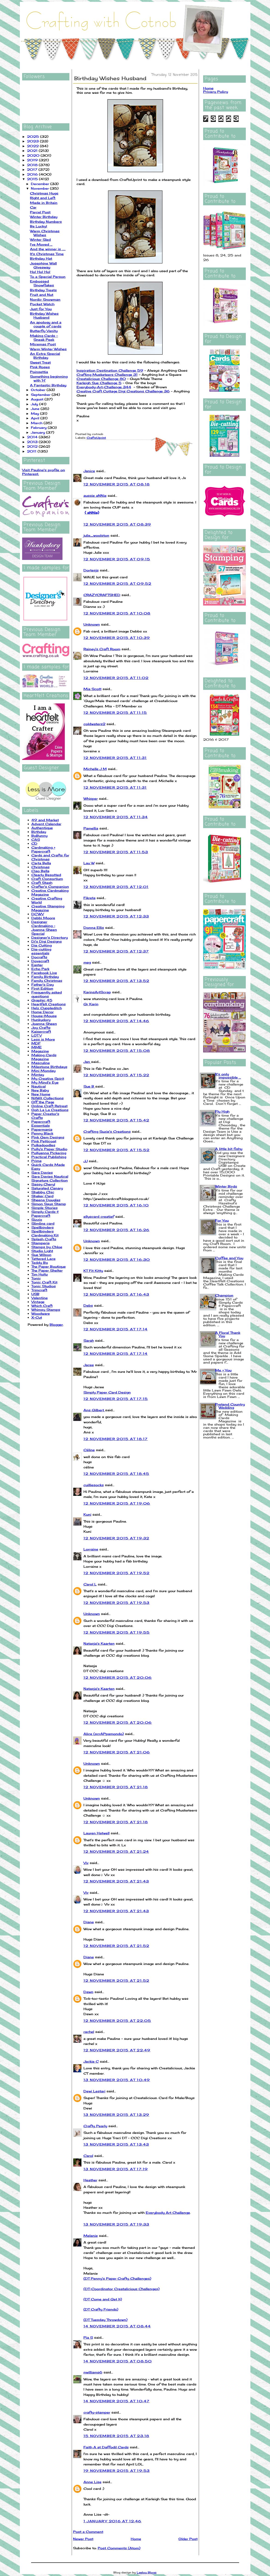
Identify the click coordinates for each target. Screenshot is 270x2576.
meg (87, 962)
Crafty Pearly (95, 2126)
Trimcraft (39, 1290)
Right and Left (42, 198)
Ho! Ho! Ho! (40, 272)
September (41, 395)
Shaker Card (42, 1196)
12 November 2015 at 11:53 (115, 852)
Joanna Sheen (44, 1024)
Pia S (88, 2337)
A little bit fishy (228, 1149)
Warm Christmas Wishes (44, 233)
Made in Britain (43, 203)
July (35, 404)
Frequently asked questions (46, 994)
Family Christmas (46, 980)
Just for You (41, 309)
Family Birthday (45, 977)
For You (222, 1220)
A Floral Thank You (227, 1334)
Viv (86, 1863)
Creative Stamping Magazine (47, 908)
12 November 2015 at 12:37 (116, 951)
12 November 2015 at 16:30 (116, 1260)
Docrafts (39, 957)
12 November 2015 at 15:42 (116, 1120)
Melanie (90, 2236)
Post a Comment (88, 2532)
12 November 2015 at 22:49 (117, 2050)
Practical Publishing (48, 1157)
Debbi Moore (43, 918)
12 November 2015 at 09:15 (116, 559)
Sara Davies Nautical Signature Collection (49, 1178)
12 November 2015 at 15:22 (116, 1075)
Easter (37, 965)
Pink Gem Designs (47, 1137)
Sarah (88, 1340)
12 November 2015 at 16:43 (116, 1294)
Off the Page (42, 1102)
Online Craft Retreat (49, 1106)
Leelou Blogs (147, 2572)
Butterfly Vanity (44, 331)
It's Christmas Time (47, 254)
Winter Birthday (43, 217)
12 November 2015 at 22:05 (117, 2021)
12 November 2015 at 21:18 (115, 1787)
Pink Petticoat (43, 1141)
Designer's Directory (49, 937)
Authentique (42, 828)
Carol (88, 2156)
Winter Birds (226, 1186)
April (35, 418)
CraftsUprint (96, 437)
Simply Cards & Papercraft (45, 1213)
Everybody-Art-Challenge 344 (104, 387)
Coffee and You (229, 1258)
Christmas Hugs (44, 193)
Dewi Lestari (94, 2091)
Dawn (88, 1992)
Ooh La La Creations (49, 1110)
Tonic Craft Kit (44, 1282)
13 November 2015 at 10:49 (116, 2080)
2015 (33, 179)
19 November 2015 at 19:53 (116, 2471)
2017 (33, 169)
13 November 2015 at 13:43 (116, 2144)
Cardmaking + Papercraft (43, 849)
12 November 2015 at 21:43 (116, 1881)
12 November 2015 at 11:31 (115, 758)
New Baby (40, 1090)
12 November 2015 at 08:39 (117, 524)
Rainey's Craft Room (101, 649)
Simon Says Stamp (48, 1204)
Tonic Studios (43, 1286)
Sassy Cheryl (43, 1184)
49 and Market (45, 820)
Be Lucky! (38, 226)
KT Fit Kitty (93, 1271)
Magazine (40, 1051)
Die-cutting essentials (41, 951)
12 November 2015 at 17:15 (115, 1399)
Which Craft (42, 1306)
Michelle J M (95, 769)
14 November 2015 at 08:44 (117, 2326)
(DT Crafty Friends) (100, 2309)
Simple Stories (44, 1208)
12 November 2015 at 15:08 (116, 1051)
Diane (88, 1922)
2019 (33, 160)
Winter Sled (40, 239)
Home (136, 2539)
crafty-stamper (96, 2412)
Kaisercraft (41, 1031)
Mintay (37, 1074)
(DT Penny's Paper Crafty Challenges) (117, 2278)
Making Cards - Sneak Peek (44, 337)
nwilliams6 (92, 2372)
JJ (85, 1161)
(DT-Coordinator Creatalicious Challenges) (121, 2289)
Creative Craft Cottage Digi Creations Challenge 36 (123, 391)
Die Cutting (41, 945)
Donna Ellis (93, 927)
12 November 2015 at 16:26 (116, 1230)
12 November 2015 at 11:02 (116, 678)
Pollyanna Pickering (48, 1153)
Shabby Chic (42, 1192)
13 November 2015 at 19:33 (116, 2224)
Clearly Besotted (46, 875)
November (40, 188)
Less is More (43, 1039)
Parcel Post (40, 212)
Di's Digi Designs (46, 941)
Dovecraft (40, 961)
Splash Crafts (43, 1239)
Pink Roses (40, 367)
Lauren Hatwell (96, 1833)
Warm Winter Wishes (48, 349)
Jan (87, 1062)
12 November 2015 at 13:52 (116, 981)
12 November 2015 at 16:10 (116, 1205)
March (37, 423)
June (36, 409)
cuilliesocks (93, 1485)
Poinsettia (39, 372)
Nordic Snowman (45, 299)
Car (33, 207)
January (38, 432)
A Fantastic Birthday (48, 385)
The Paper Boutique (48, 1266)
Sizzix (36, 1219)
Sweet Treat (40, 362)
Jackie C (91, 2061)
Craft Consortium (47, 879)
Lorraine (90, 1549)
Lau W (89, 863)
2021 (33, 151)
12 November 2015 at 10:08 (117, 613)
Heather (90, 2180)
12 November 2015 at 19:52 (116, 1573)
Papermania (41, 1129)
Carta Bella (41, 863)
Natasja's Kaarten (99, 1643)
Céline (89, 1450)
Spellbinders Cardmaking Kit (45, 1233)
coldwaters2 (94, 724)
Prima (36, 1161)
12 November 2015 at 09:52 (117, 583)
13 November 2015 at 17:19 (115, 2169)
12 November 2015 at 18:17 (115, 1439)
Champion (224, 1295)
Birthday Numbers (46, 221)
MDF (36, 1043)
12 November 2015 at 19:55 (116, 1632)
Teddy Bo (39, 1262)
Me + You (223, 1370)
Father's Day (42, 984)
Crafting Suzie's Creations (107, 1131)
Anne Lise (92, 2482)
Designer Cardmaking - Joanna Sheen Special (44, 927)
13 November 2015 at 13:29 (116, 2115)
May (35, 413)
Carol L (90, 1584)
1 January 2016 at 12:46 (112, 2521)
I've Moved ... (41, 244)
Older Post (188, 2539)
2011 (32, 451)
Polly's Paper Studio (49, 1149)
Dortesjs (91, 570)
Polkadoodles (43, 1145)
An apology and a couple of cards (45, 324)
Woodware (40, 1313)
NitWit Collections (47, 1098)
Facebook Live (44, 973)
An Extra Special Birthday (45, 355)
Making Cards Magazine (43, 1057)
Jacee (88, 1365)
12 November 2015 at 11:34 (115, 817)
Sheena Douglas (45, 1200)
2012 (33, 446)
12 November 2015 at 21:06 (116, 1752)
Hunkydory (40, 1020)
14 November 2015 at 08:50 (117, 2361)
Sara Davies (42, 1172)
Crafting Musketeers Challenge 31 (107, 374)
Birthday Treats (43, 290)
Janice (89, 471)
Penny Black (42, 1133)
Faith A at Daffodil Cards (106, 2447)
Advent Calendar (46, 824)
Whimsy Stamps (45, 1310)
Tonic (36, 1278)
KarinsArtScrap (97, 992)
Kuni (87, 1514)
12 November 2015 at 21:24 (116, 1851)
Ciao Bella (40, 871)
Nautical (38, 1086)
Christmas (40, 867)
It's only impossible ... (228, 1075)
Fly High (222, 1111)
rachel (88, 2032)
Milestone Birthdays (49, 1067)
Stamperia (40, 1243)
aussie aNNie (95, 495)
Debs (88, 1305)
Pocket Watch (42, 304)
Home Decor (42, 1012)
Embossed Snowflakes (42, 283)
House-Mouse (44, 1016)
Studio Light (42, 1251)
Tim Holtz (39, 1274)
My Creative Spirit (47, 1078)
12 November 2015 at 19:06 (116, 1503)
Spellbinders (42, 1227)
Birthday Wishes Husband (44, 315)
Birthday (38, 832)
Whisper (90, 798)
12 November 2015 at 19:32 (116, 1538)
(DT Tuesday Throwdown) (105, 2320)
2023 (33, 141)
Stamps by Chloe (46, 1247)
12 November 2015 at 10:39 (116, 638)
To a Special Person (47, 277)
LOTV (36, 1035)
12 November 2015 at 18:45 (116, 1474)
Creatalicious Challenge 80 (101, 379)
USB (35, 1294)
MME (36, 1047)
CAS (35, 839)
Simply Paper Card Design (107, 1392)
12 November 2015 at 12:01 (116, 887)
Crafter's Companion (50, 886)
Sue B (89, 1086)
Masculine (40, 1063)
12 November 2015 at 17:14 (115, 1329)
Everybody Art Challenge (168, 2212)
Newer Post (83, 2539)
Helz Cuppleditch (46, 1008)
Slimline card (42, 1223)
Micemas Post (43, 344)
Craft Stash (41, 883)
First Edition (42, 988)
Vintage (38, 1302)
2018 (33, 165)
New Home (40, 1094)
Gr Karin (90, 1004)
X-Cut (36, 1317)
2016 (33, 174)
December (40, 184)
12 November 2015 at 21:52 (116, 1946)
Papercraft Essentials (40, 1123)
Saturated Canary (47, 1188)
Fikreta (89, 898)
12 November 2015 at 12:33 (116, 916)
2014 (33, 437)
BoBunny (39, 836)
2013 (33, 442)
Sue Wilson (41, 1255)
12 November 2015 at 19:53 (116, 1603)
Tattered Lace (43, 1259)
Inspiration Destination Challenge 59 (110, 370)
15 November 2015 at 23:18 (116, 2436)
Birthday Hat (41, 258)
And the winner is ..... (47, 249)
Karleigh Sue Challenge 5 (99, 383)
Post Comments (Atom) (119, 2548)
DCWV (37, 914)
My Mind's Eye (45, 1082)
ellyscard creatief (98, 1216)
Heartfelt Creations (48, 1004)
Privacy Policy (215, 92)
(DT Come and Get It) (102, 2299)
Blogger (56, 1324)
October (39, 390)
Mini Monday (43, 1071)
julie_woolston (96, 535)
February (39, 427)
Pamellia (90, 828)
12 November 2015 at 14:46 (116, 1021)
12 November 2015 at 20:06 (117, 1677)
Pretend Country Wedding (230, 1405)
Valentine (39, 1298)
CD (34, 843)
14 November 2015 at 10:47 (116, 2401)
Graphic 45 (41, 1000)
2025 (33, 136)
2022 (33, 146)
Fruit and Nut (41, 295)
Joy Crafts (40, 1027)
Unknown (91, 624)
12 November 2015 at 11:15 (115, 713)
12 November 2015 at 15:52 (116, 1150)
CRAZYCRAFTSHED (101, 595)
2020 (34, 155)
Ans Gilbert (94, 1410)
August (38, 399)
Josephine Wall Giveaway (43, 265)
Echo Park (40, 969)
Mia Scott (92, 689)
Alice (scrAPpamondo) (103, 1734)
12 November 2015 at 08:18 (116, 484)
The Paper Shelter (47, 1270)
